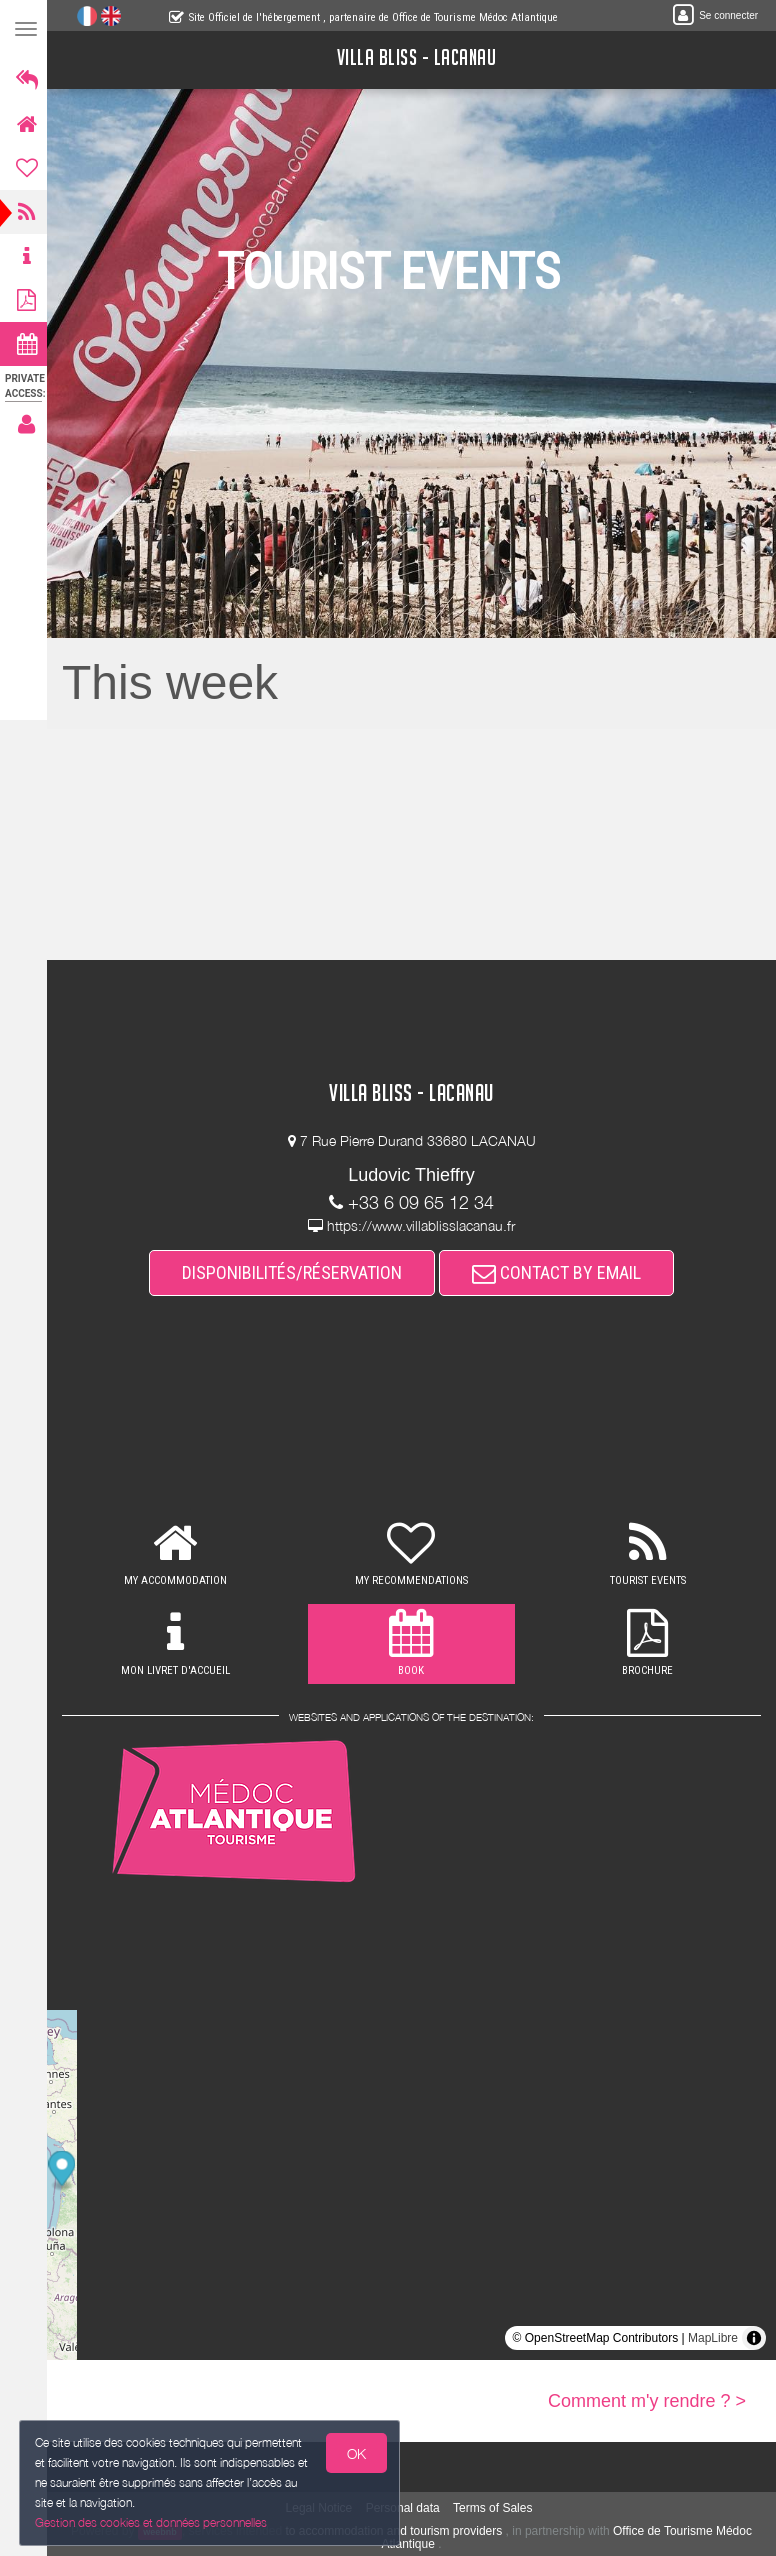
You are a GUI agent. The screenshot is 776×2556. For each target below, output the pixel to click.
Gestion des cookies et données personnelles (152, 2522)
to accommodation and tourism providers (396, 2531)
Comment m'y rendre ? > (647, 2401)
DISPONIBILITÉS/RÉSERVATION (295, 1272)
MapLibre (713, 2338)
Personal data (406, 2508)
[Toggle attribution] (754, 2338)
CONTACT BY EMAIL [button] (559, 1272)
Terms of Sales (495, 2508)
